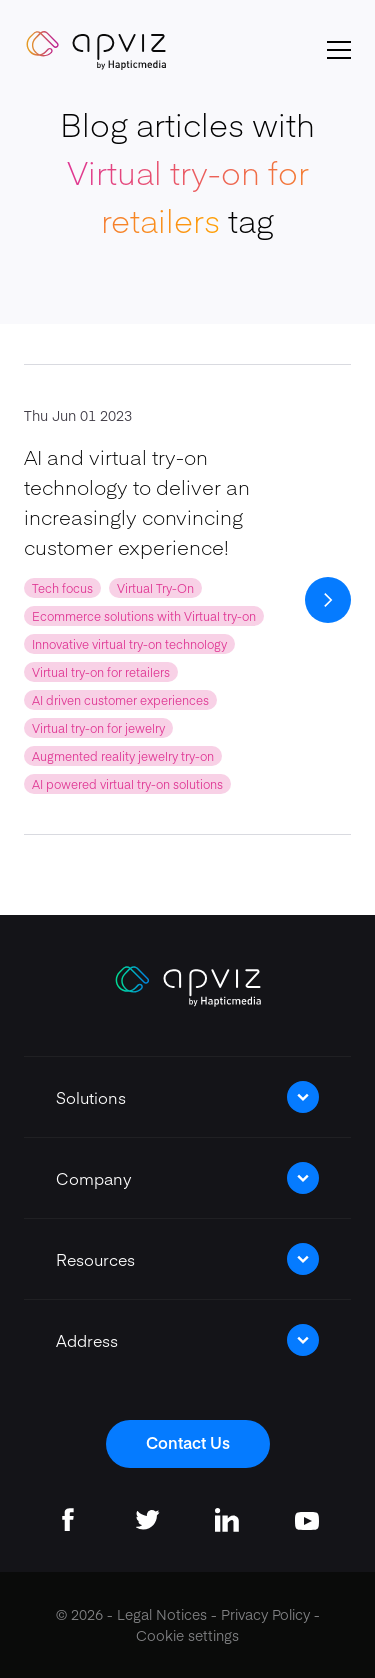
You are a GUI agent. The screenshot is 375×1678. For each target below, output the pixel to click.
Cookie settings (187, 1635)
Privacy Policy (265, 1614)
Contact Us (188, 1442)
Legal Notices (162, 1614)
